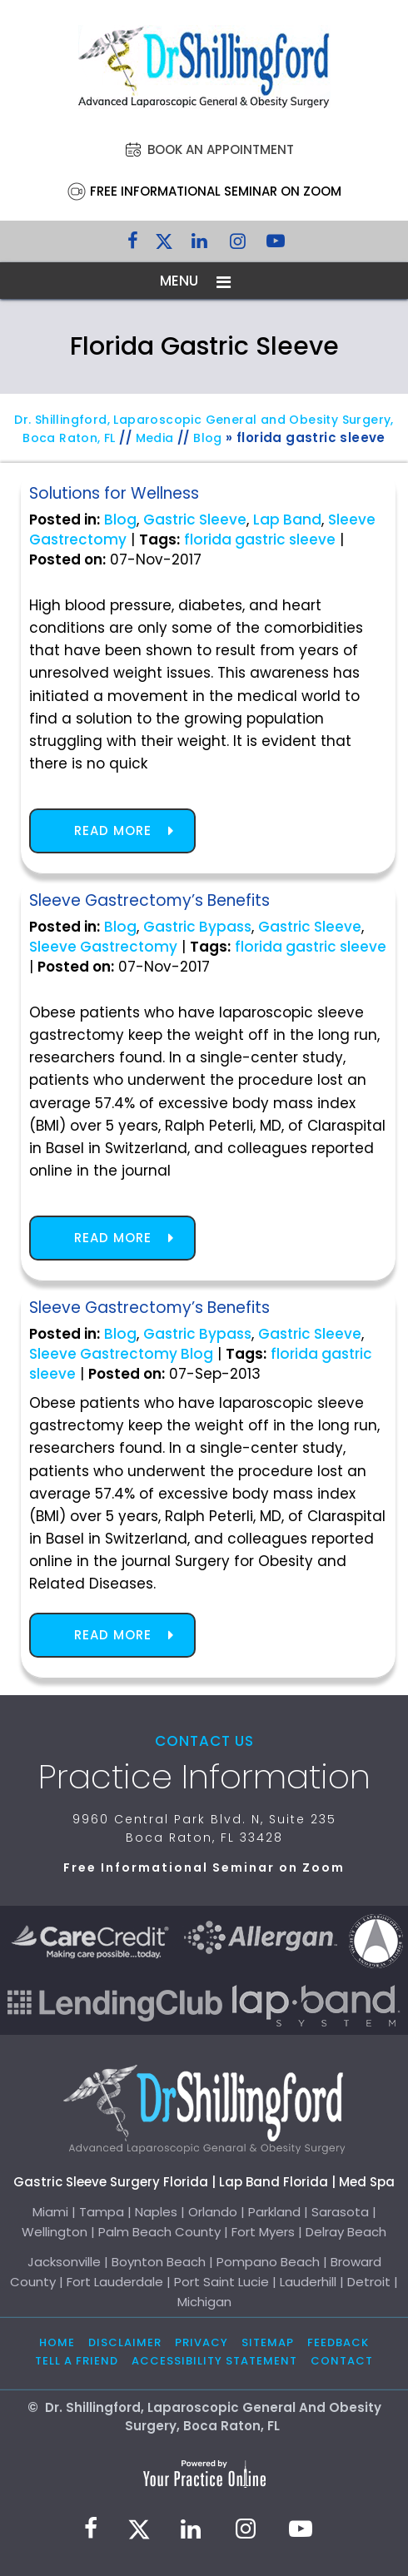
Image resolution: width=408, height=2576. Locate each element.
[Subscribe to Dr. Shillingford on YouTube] (275, 244)
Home (57, 2342)
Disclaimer (125, 2342)
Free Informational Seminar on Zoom (215, 191)
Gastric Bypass (197, 927)
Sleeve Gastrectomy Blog (121, 1354)
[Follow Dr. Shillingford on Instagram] (237, 244)
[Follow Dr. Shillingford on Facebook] (132, 244)
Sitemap (267, 2342)
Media (155, 438)
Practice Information (204, 1776)
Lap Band (287, 520)
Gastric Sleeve (194, 520)
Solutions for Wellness (114, 493)
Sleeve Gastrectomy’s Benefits (149, 900)
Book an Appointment (220, 149)
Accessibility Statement (214, 2361)
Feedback (338, 2342)
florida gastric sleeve (260, 540)
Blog (207, 438)
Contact (342, 2361)
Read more (113, 830)
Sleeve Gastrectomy (103, 947)
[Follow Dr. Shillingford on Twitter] (164, 244)
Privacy (201, 2342)
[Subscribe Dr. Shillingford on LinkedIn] (199, 244)
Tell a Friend (76, 2361)
